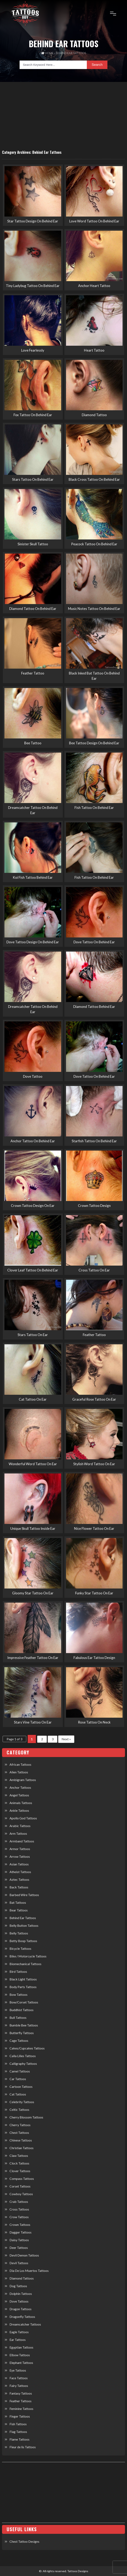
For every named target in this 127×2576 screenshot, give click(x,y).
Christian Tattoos (21, 2148)
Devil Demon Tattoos (24, 2255)
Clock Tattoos (19, 2163)
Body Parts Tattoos (23, 1987)
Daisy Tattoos (19, 2240)
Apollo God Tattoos (23, 1818)
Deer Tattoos (18, 2247)
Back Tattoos (18, 1887)
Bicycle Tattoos (20, 1948)
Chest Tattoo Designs (24, 2541)
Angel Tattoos (19, 1795)
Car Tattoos (17, 2079)
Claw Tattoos (18, 2155)
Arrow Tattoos (19, 1856)
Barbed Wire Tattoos (24, 1894)
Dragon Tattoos (20, 2309)
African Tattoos (20, 1764)
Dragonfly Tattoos (22, 2316)
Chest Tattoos (19, 2132)
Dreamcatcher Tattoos (25, 2324)
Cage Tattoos (18, 2040)
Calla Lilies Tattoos (22, 2056)
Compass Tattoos (21, 2178)
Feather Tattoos (20, 2401)
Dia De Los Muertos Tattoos (29, 2270)
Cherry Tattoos (19, 2125)
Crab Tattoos (18, 2201)
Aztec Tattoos (19, 1879)
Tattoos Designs (77, 2571)
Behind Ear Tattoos (22, 1917)
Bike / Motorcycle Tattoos (27, 1956)
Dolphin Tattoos (20, 2293)
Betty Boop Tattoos (23, 1940)
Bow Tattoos (18, 1994)
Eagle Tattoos (19, 2332)
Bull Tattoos (17, 2017)
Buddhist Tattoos (21, 2010)
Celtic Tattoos (19, 2109)
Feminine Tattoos (21, 2408)
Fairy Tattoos (18, 2385)
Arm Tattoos (18, 1833)
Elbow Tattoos (19, 2355)
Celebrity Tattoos (21, 2102)
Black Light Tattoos (23, 1979)
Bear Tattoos (18, 1910)
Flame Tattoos (19, 2439)
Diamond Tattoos (21, 2278)
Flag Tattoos (18, 2431)
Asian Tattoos (19, 1864)
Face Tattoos (18, 2378)
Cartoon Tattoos (21, 2086)
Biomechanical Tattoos (25, 1964)
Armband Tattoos (21, 1841)
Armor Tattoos (19, 1848)
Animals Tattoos (20, 1802)
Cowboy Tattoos (21, 2194)
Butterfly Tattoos (21, 2033)
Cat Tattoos (17, 2094)
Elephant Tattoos (21, 2362)
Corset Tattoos (19, 2186)
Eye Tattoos (17, 2370)
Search (97, 64)
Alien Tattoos (18, 1772)
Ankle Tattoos (19, 1810)
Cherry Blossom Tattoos (26, 2117)
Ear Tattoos (17, 2339)
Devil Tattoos (18, 2263)
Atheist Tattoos (20, 1871)
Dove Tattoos (18, 2301)
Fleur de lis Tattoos (22, 2447)
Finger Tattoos (19, 2416)
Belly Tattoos (18, 1933)
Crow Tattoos (19, 2217)
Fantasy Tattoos (20, 2393)
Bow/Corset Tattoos (23, 2002)
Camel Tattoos (19, 2071)
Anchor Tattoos (20, 1787)
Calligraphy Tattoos (23, 2063)
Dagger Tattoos (20, 2232)
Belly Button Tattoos (23, 1925)
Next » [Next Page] (66, 1739)
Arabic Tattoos (19, 1825)
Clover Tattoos (19, 2171)
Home (47, 53)
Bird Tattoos (18, 1971)
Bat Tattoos (17, 1902)
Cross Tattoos (19, 2209)
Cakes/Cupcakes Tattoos (27, 2048)
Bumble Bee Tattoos (23, 2025)
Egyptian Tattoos (21, 2347)
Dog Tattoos (18, 2286)
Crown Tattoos (19, 2224)
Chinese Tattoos (20, 2140)
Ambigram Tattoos (22, 1779)
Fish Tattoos (18, 2424)
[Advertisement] (63, 112)
